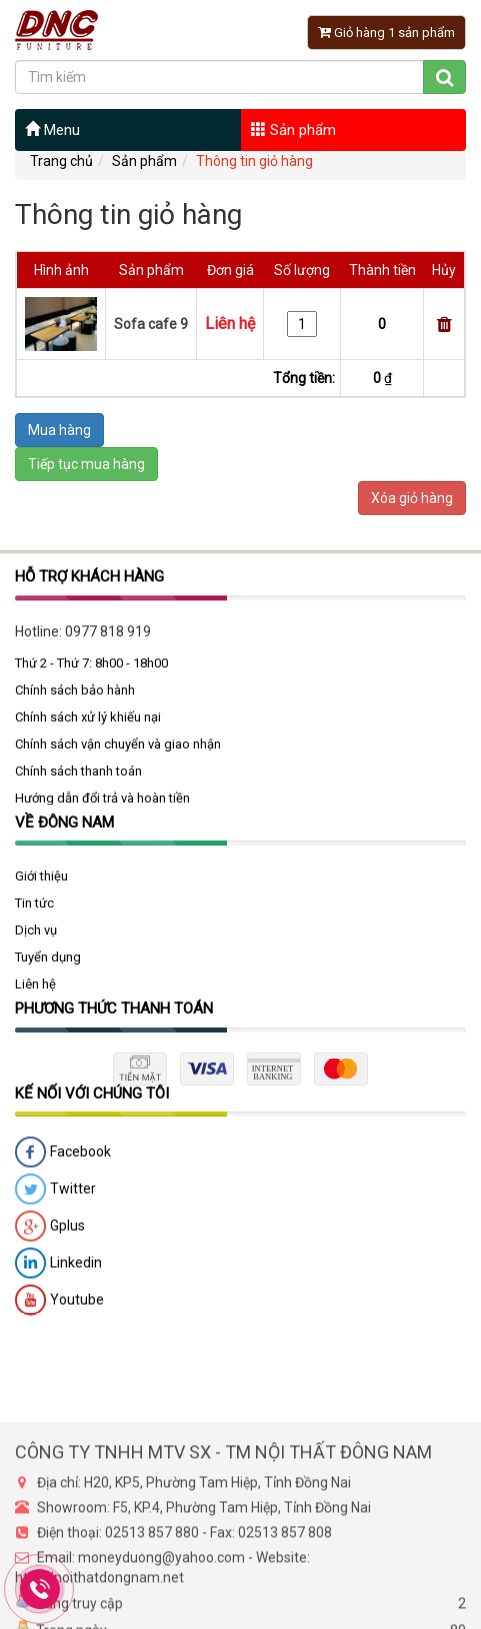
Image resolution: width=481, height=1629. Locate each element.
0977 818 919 (108, 644)
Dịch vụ (36, 942)
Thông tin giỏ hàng (254, 161)
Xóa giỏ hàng (412, 498)
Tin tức (34, 915)
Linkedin (58, 1276)
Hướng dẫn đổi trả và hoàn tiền (102, 810)
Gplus (50, 1239)
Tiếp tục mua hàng (86, 464)
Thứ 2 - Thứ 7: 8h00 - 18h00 (91, 675)
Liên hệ (35, 996)
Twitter (55, 1202)
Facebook (63, 1165)
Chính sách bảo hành (75, 702)
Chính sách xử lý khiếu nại (88, 729)
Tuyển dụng (48, 969)
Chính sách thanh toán (78, 783)
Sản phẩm (293, 130)
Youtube (59, 1313)
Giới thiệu (41, 888)
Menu (52, 130)
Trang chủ (61, 161)
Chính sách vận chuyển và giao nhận (118, 756)
